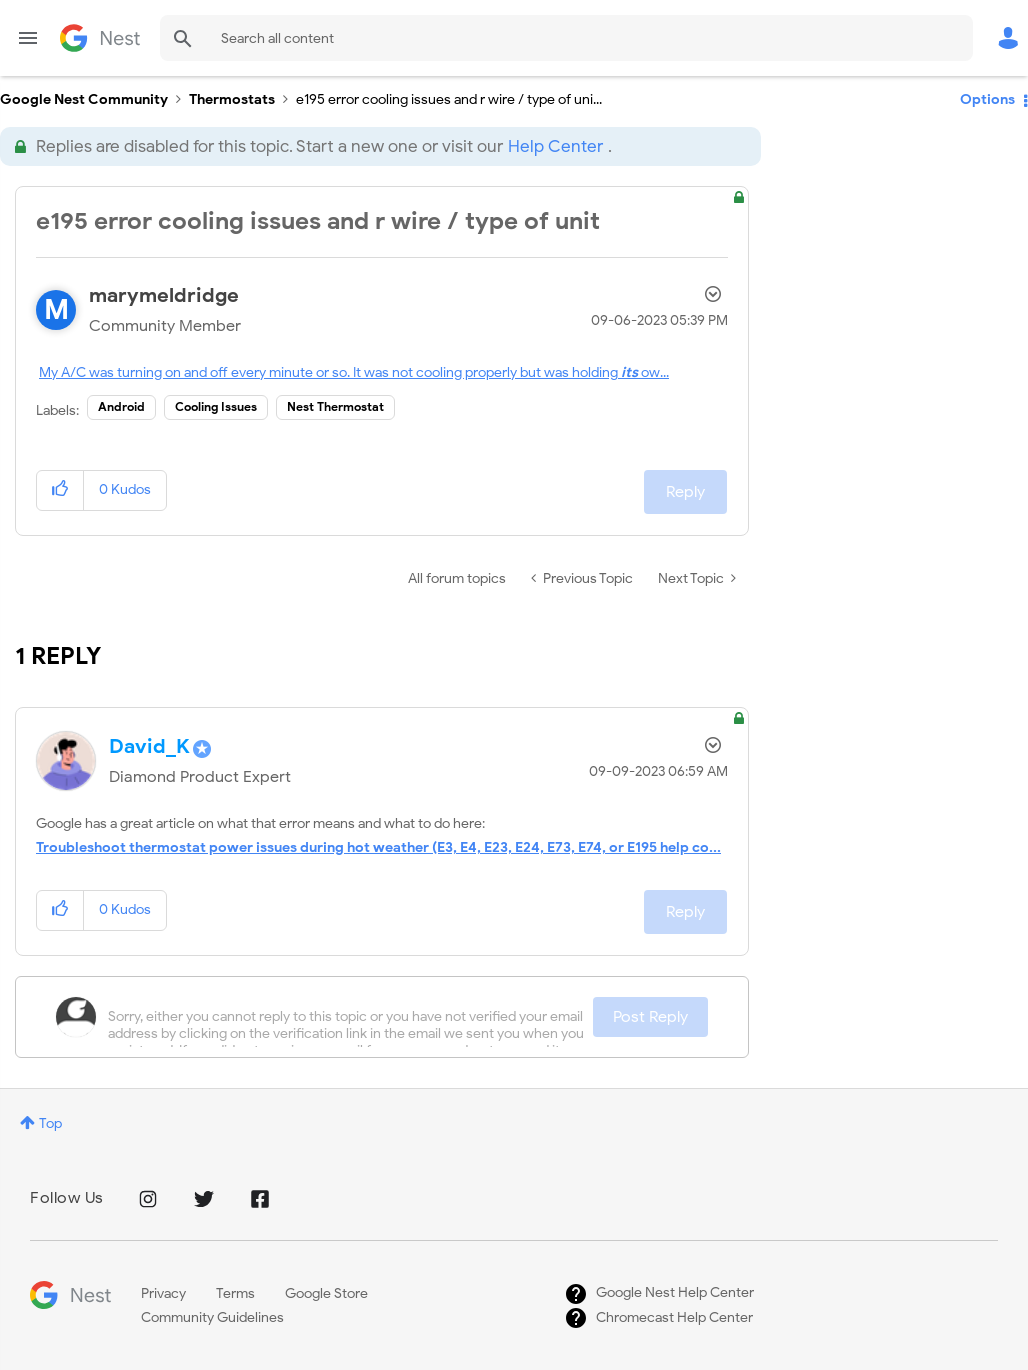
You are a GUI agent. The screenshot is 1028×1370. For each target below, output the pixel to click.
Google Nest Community (100, 38)
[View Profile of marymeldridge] (164, 295)
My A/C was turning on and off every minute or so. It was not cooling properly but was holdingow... (354, 372)
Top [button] (50, 1123)
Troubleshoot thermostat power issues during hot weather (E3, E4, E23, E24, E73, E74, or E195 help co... (378, 847)
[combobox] (566, 38)
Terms (235, 1293)
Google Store (326, 1293)
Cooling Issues (216, 406)
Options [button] (987, 99)
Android (121, 406)
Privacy (163, 1293)
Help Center (555, 146)
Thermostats (232, 99)
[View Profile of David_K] (149, 746)
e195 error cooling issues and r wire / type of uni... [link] (449, 99)
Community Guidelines (212, 1317)
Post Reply (650, 1017)
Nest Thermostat (335, 406)
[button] (60, 490)
